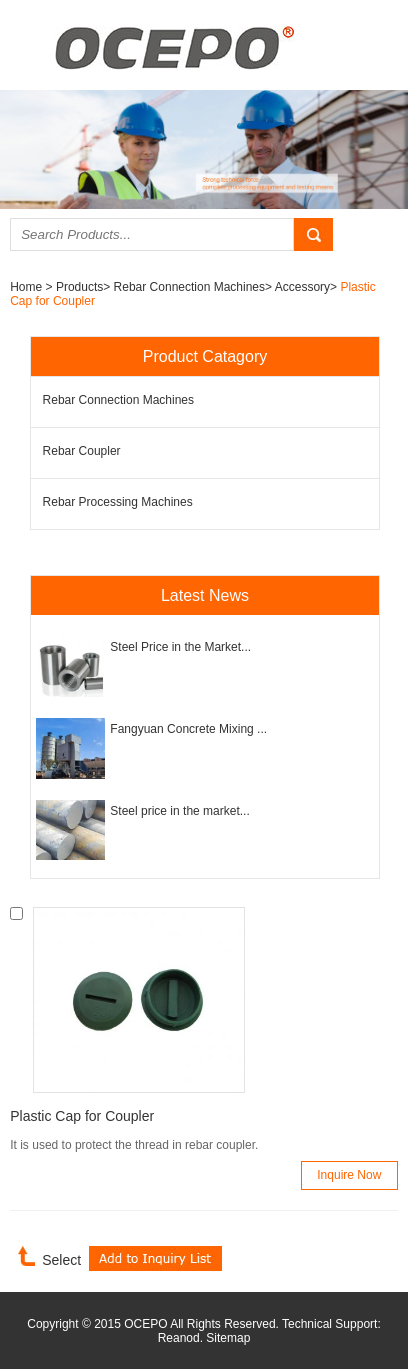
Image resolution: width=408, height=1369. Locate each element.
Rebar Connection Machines (189, 287)
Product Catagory (205, 356)
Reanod (179, 1338)
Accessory (302, 287)
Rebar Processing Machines (118, 502)
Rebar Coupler (82, 451)
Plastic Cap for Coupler (82, 1116)
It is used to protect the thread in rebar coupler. (134, 1145)
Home (27, 287)
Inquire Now (349, 1175)
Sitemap (228, 1338)
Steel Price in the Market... (180, 647)
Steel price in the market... (179, 811)
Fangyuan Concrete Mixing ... (188, 729)
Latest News (205, 595)
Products (79, 287)
